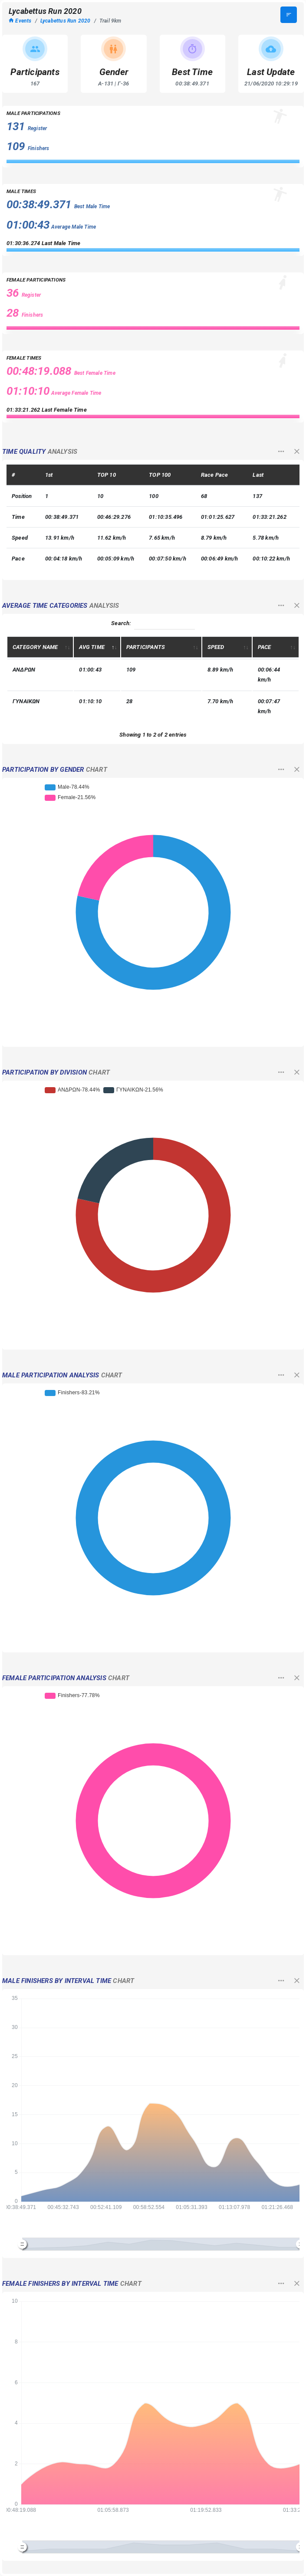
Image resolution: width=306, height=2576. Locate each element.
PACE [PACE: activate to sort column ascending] (264, 647)
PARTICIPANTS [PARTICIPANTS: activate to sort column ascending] (145, 647)
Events (20, 21)
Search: (152, 623)
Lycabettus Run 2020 (65, 21)
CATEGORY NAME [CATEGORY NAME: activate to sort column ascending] (35, 647)
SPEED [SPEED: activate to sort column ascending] (215, 647)
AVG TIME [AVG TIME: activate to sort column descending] (92, 647)
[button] (281, 452)
